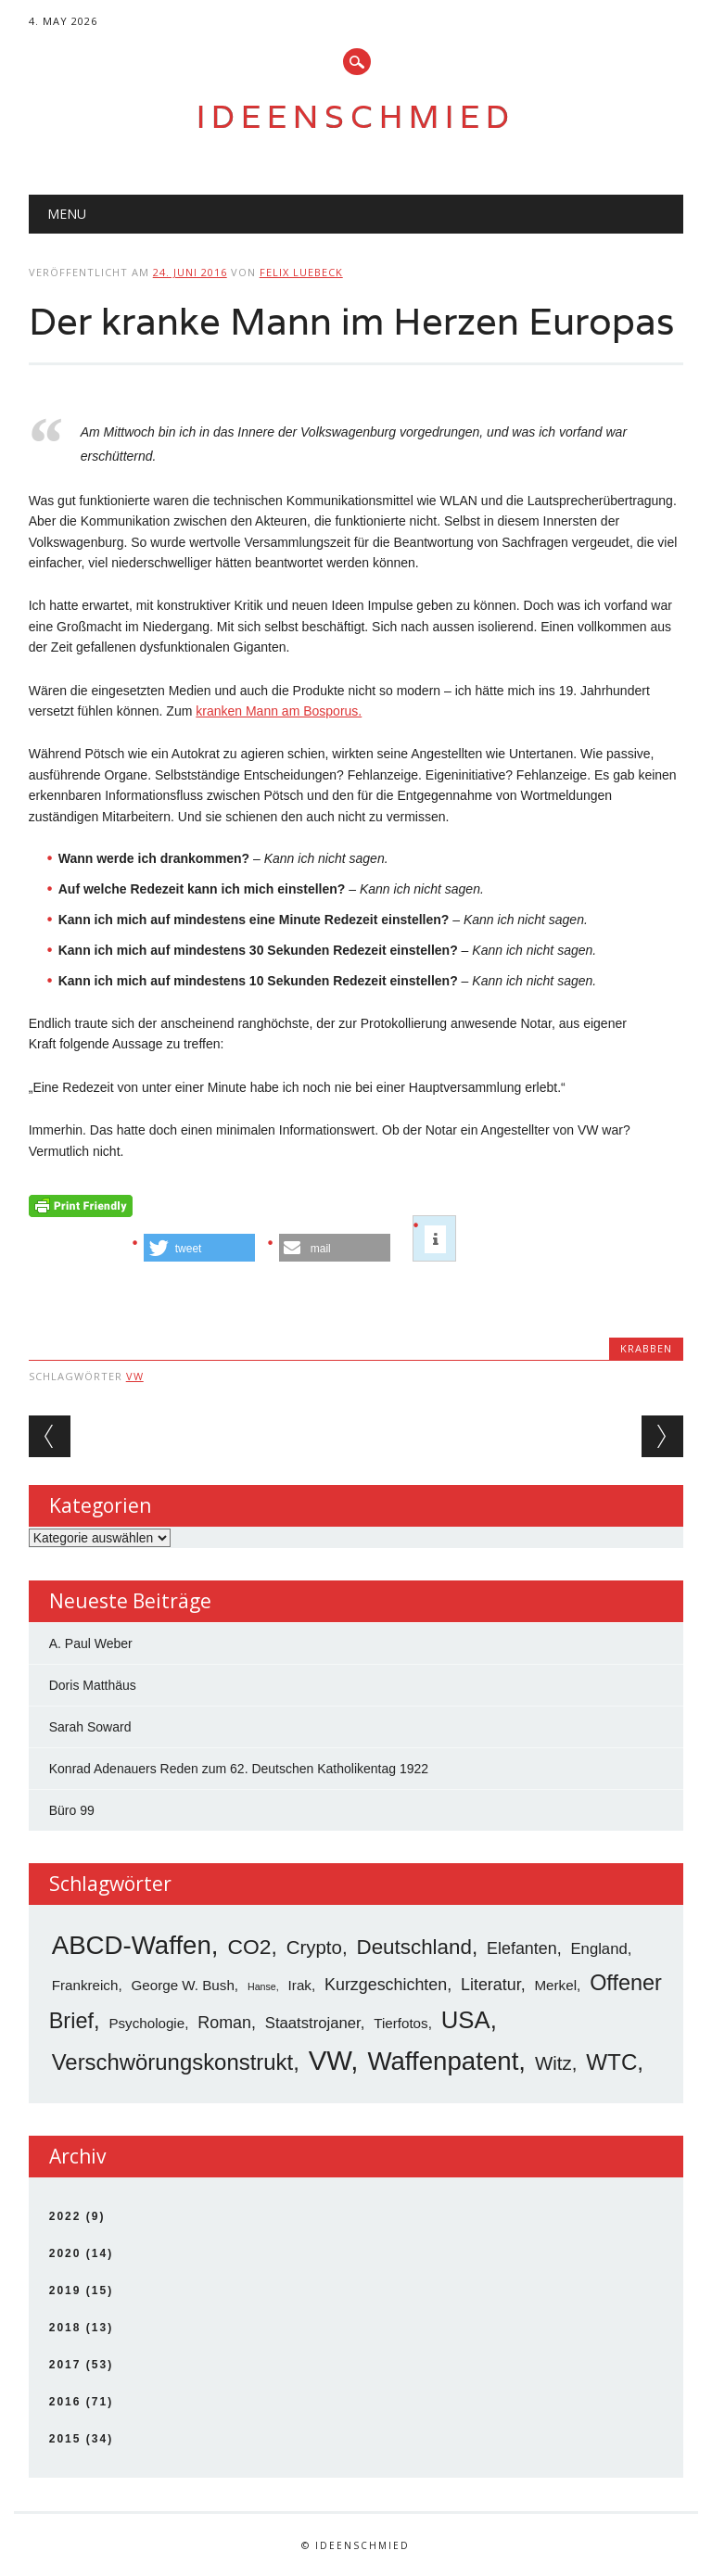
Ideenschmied (356, 116)
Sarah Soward (90, 1726)
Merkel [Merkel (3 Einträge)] (555, 1985)
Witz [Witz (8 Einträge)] (553, 2063)
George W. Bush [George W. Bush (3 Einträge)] (183, 1985)
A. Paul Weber (91, 1643)
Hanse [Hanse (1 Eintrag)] (262, 1986)
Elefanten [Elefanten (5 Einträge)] (522, 1948)
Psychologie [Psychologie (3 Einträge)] (146, 2023)
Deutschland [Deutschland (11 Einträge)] (413, 1947)
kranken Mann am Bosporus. (279, 711)
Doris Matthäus (92, 1685)
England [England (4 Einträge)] (599, 1949)
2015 (65, 2438)
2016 (65, 2401)
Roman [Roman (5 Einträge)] (224, 2022)
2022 (65, 2216)
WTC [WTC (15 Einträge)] (611, 2062)
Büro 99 (72, 1810)
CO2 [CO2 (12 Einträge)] (249, 1947)
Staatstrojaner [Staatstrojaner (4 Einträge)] (313, 2023)
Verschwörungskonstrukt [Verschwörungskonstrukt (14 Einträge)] (172, 2062)
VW (135, 1376)
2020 (65, 2253)
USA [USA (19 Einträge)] (465, 2020)
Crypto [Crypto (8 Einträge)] (314, 1947)
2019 (65, 2290)
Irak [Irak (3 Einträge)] (300, 1985)
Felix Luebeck (301, 272)
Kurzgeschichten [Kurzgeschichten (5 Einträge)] (385, 1984)
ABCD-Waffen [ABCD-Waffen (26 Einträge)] (131, 1945)
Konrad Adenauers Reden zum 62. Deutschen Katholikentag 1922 (238, 1768)
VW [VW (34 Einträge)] (330, 2060)
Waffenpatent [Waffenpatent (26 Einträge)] (442, 2061)
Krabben (646, 1348)
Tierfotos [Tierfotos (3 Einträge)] (400, 2023)
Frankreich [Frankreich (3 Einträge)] (85, 1985)
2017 (65, 2364)
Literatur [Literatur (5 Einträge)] (491, 1984)
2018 (65, 2327)
